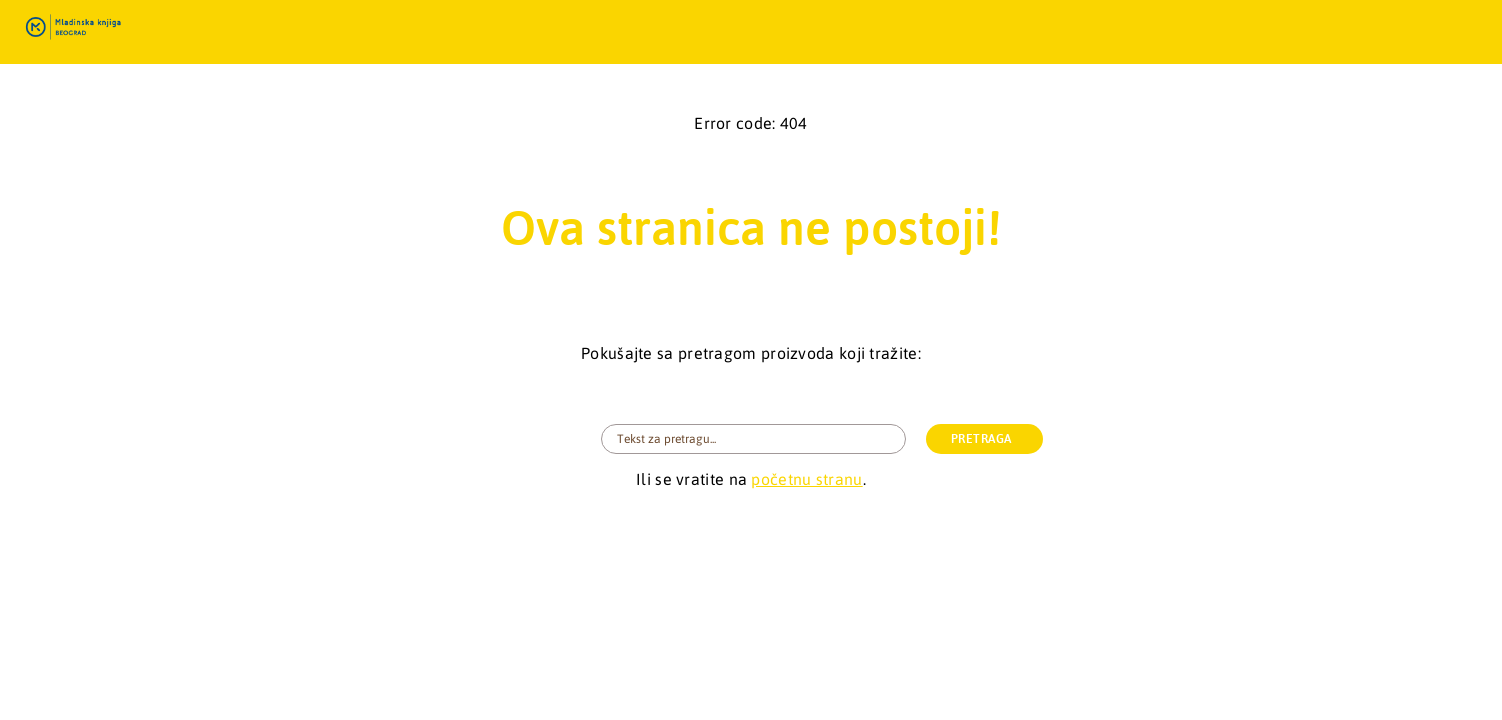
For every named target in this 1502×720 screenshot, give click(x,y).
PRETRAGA (981, 439)
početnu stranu (806, 479)
